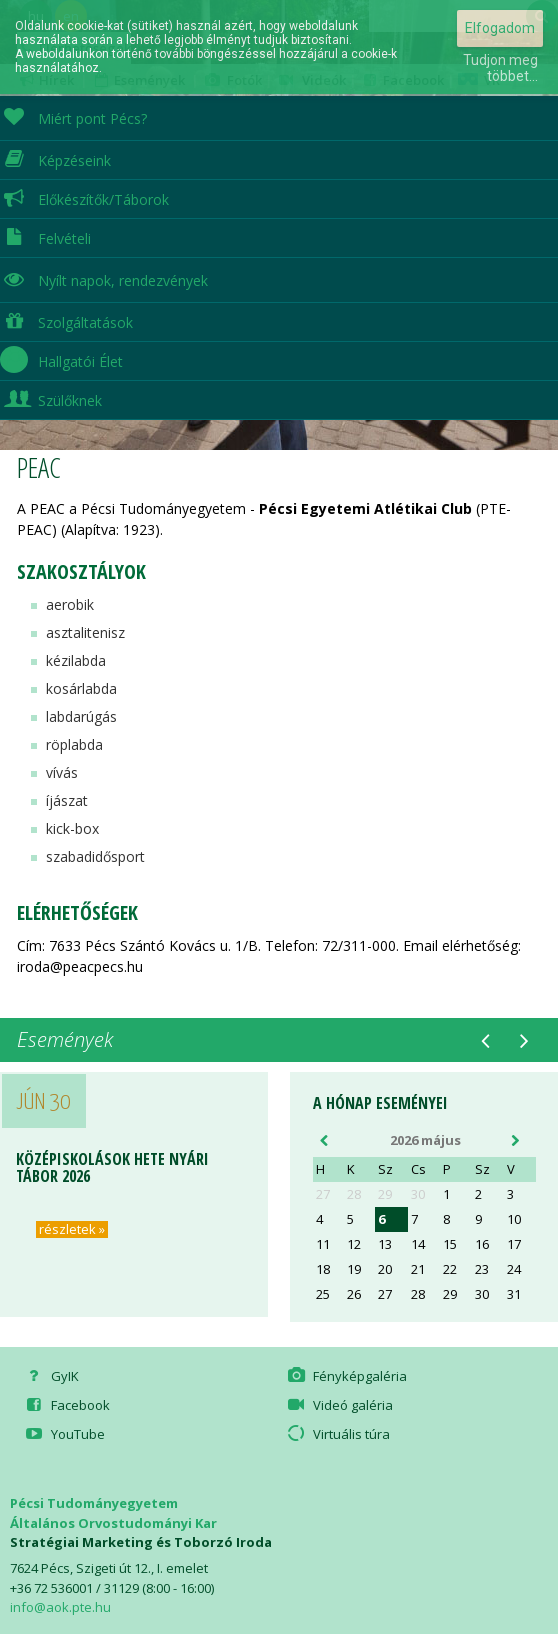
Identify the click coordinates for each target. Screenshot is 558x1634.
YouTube (63, 1434)
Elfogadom (500, 28)
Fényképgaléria (346, 1376)
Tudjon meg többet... (500, 68)
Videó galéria (339, 1405)
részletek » (72, 1229)
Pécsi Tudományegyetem (94, 1503)
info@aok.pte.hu (60, 1607)
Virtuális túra (337, 1434)
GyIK (50, 1376)
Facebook (65, 1405)
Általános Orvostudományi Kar (113, 1523)
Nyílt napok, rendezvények (104, 278)
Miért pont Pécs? (73, 116)
